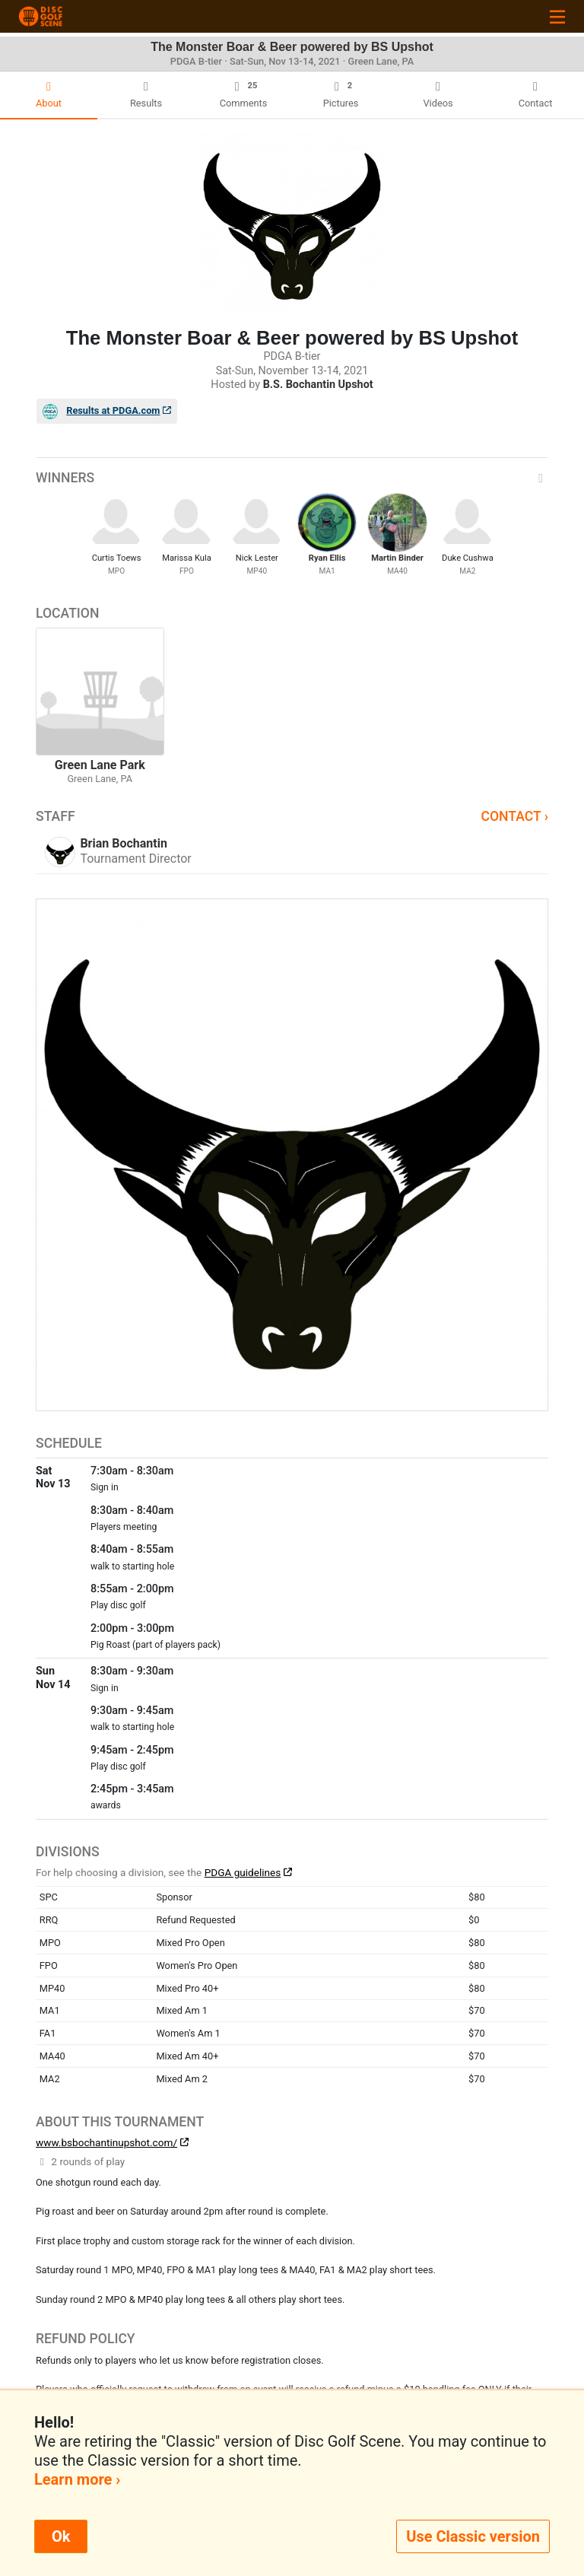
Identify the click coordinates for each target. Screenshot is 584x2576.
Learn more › (77, 2479)
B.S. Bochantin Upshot (318, 384)
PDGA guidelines (243, 1872)
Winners (292, 477)
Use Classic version (473, 2536)
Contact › (514, 816)
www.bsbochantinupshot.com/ (106, 2142)
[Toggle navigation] (557, 16)
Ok (61, 2536)
